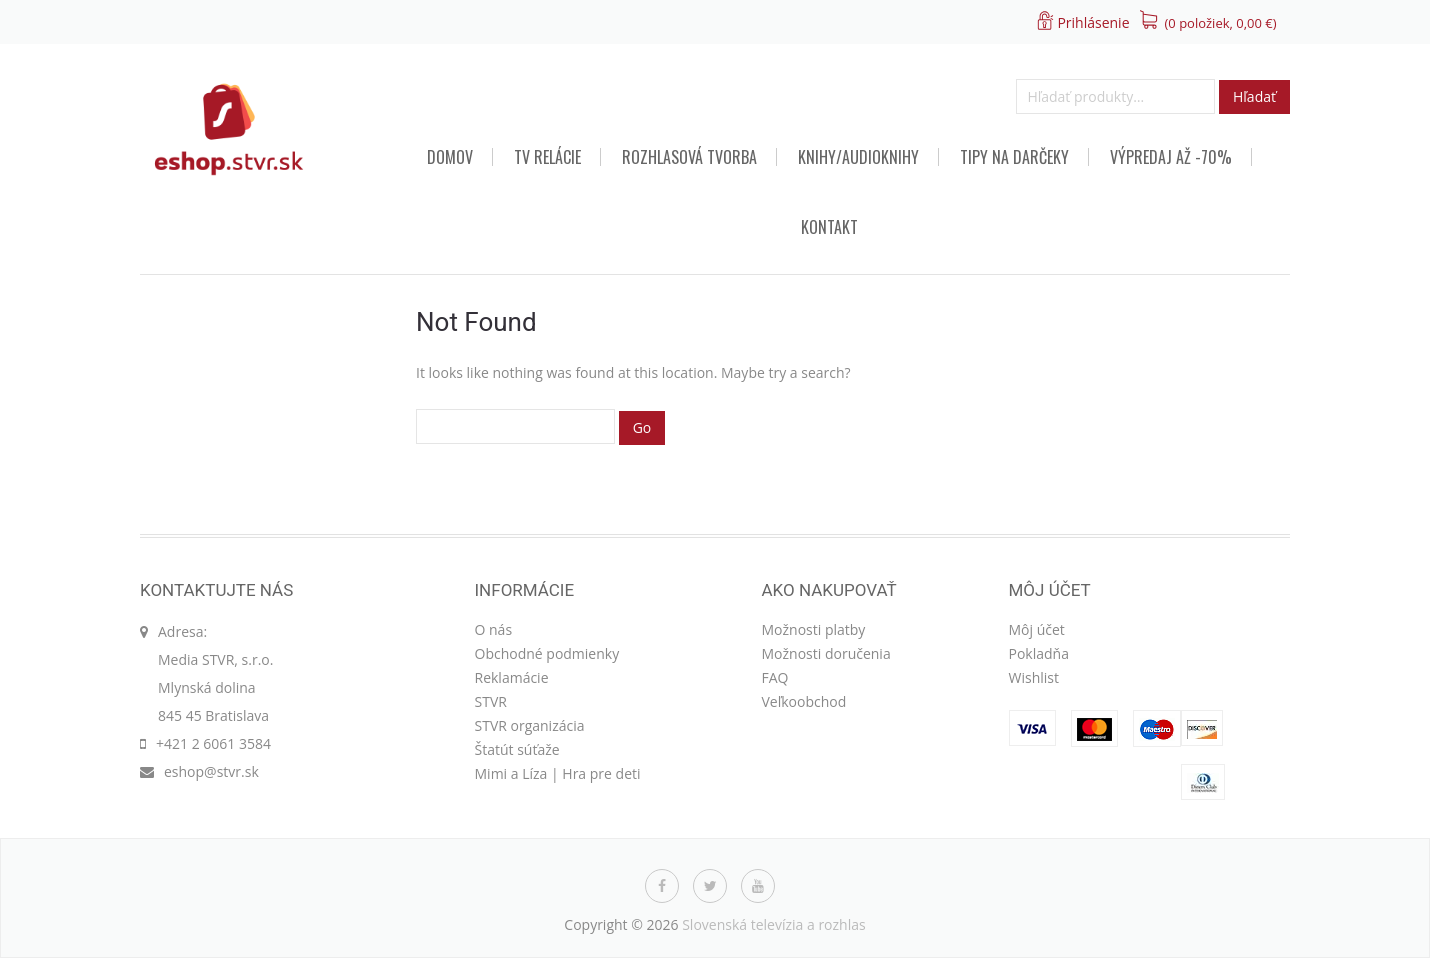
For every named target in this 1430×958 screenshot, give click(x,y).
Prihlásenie (1093, 22)
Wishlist (1034, 677)
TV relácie (547, 157)
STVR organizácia (530, 725)
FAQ (775, 677)
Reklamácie (512, 677)
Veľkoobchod (804, 701)
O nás (494, 629)
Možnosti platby (814, 629)
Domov (450, 157)
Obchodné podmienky (547, 653)
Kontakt (829, 227)
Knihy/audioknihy (858, 157)
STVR (491, 701)
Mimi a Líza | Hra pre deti (558, 773)
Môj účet (1037, 629)
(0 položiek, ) (1221, 23)
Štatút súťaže (517, 749)
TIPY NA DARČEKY (1014, 157)
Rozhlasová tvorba (689, 157)
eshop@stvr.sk (211, 771)
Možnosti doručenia (826, 653)
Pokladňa (1039, 653)
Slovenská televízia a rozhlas (774, 924)
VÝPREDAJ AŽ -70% (1171, 157)
